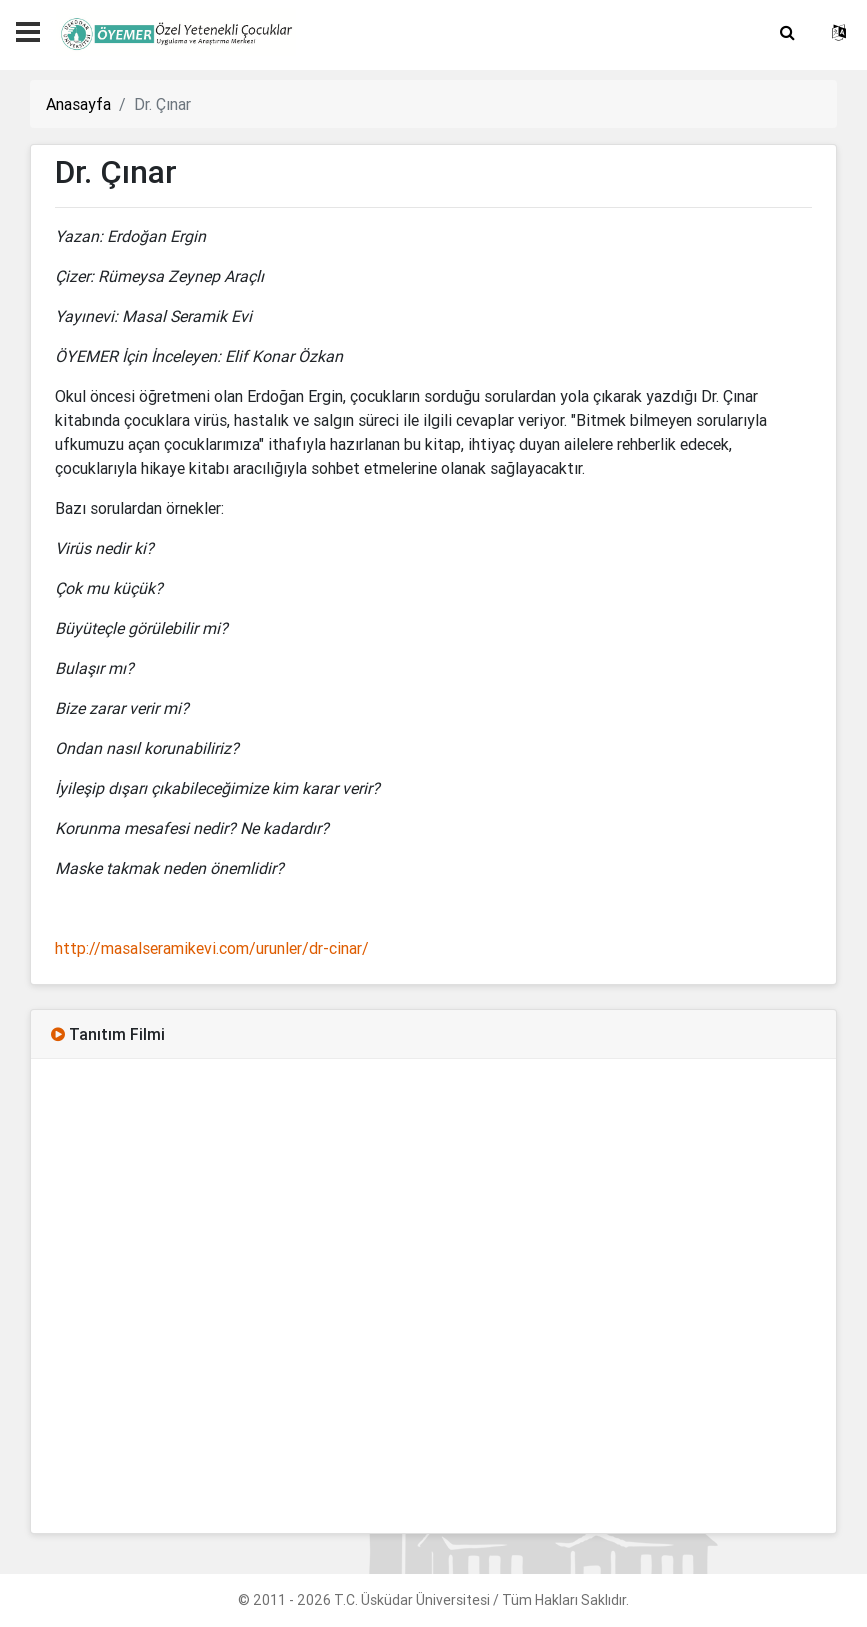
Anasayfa (78, 104)
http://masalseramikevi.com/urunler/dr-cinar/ (212, 948)
